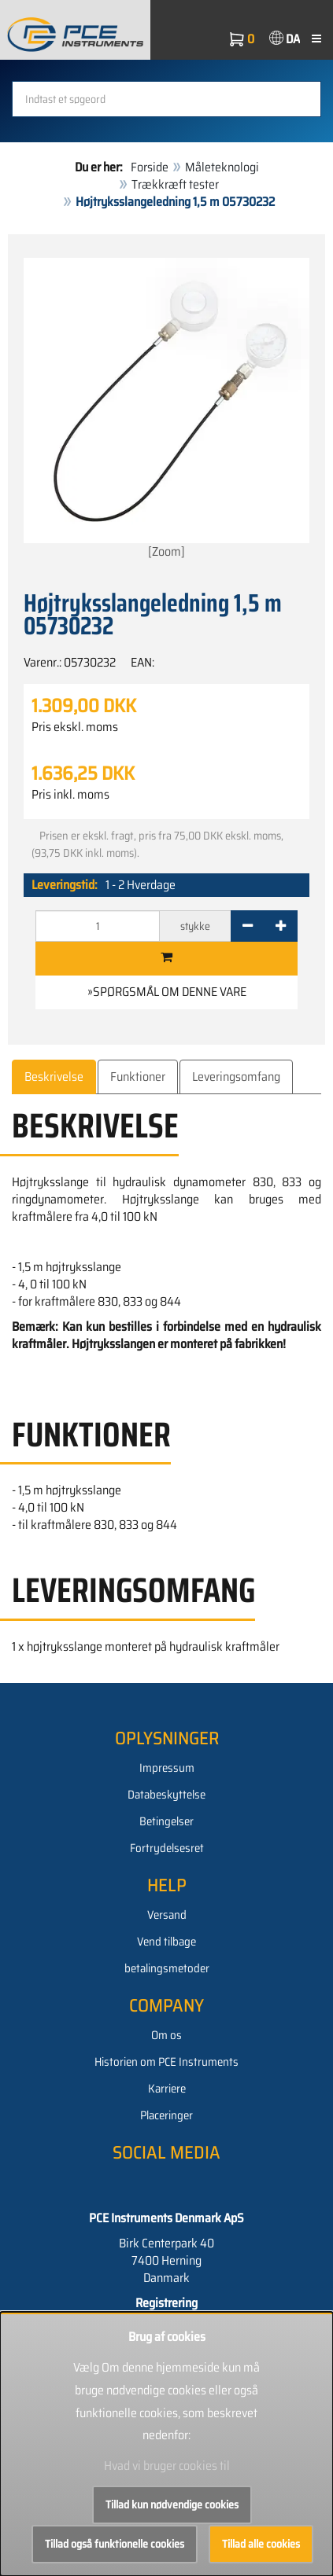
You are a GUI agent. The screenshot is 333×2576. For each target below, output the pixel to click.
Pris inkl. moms (70, 794)
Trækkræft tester (175, 184)
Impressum (166, 1767)
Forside (149, 167)
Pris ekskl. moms (74, 727)
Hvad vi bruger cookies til (167, 2465)
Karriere (167, 2088)
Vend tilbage (166, 1941)
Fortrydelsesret (167, 1848)
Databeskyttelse (166, 1794)
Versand (167, 1914)
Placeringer (166, 2115)
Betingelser (166, 1821)
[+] (281, 926)
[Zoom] (166, 409)
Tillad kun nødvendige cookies (172, 2504)
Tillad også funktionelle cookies (114, 2543)
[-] (248, 926)
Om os (166, 2035)
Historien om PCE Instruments (166, 2061)
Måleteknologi (222, 167)
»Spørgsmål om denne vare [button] (166, 991)
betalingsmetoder (166, 1968)
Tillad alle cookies (261, 2543)
